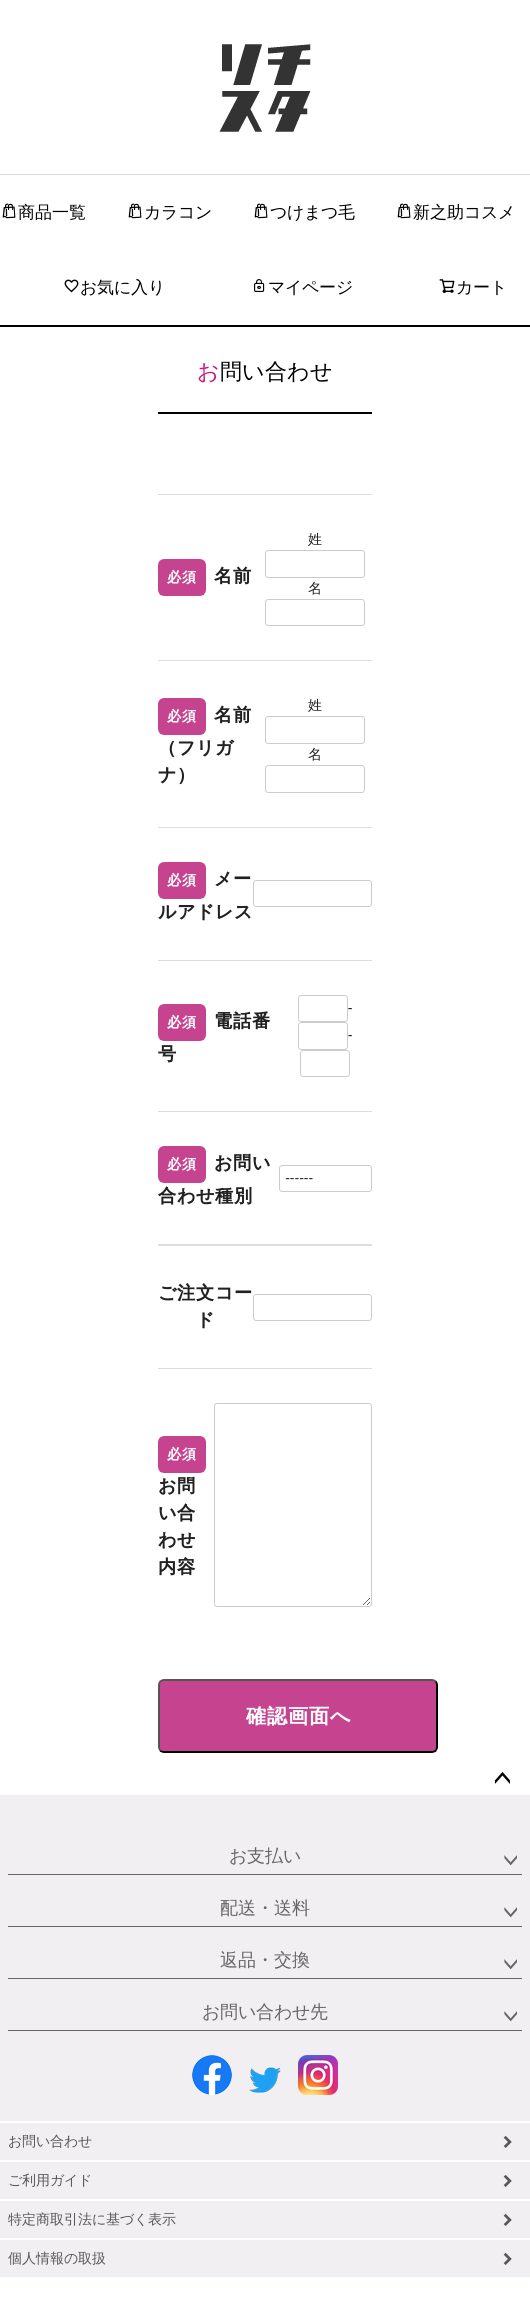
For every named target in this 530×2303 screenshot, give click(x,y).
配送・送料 (265, 1908)
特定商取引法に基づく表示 (92, 2219)
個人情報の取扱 (57, 2258)
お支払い (265, 1856)
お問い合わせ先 (265, 2012)
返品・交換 (265, 1960)
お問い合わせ (50, 2141)
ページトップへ (502, 1779)
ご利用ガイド (50, 2180)
